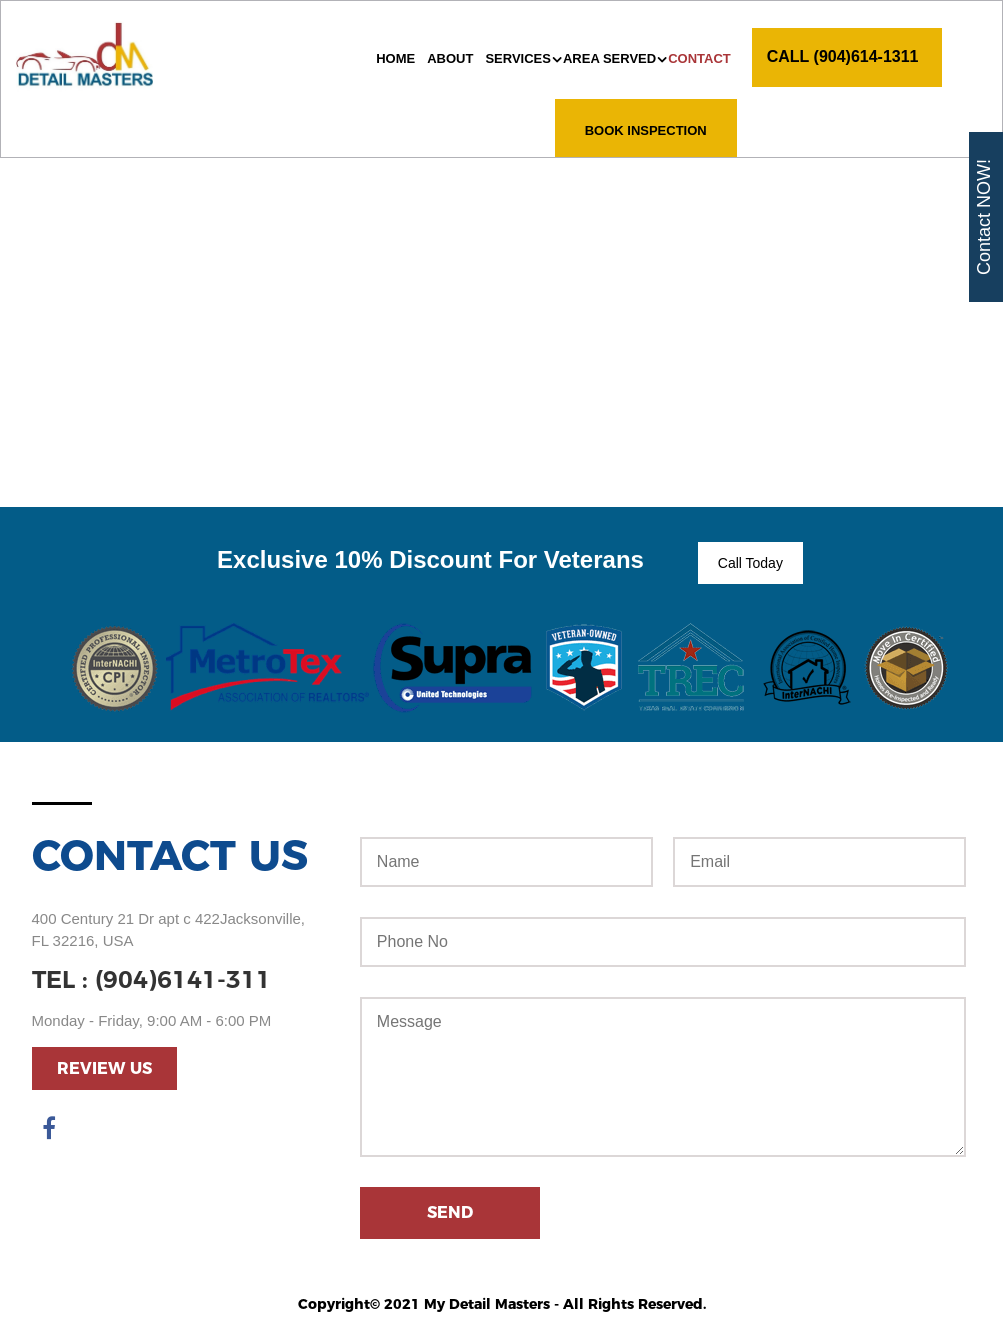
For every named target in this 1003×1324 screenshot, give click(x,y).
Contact (699, 58)
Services (518, 58)
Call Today (750, 563)
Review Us (104, 1068)
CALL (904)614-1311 (843, 56)
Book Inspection (646, 130)
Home (395, 58)
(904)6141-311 (183, 979)
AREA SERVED (609, 58)
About (450, 58)
